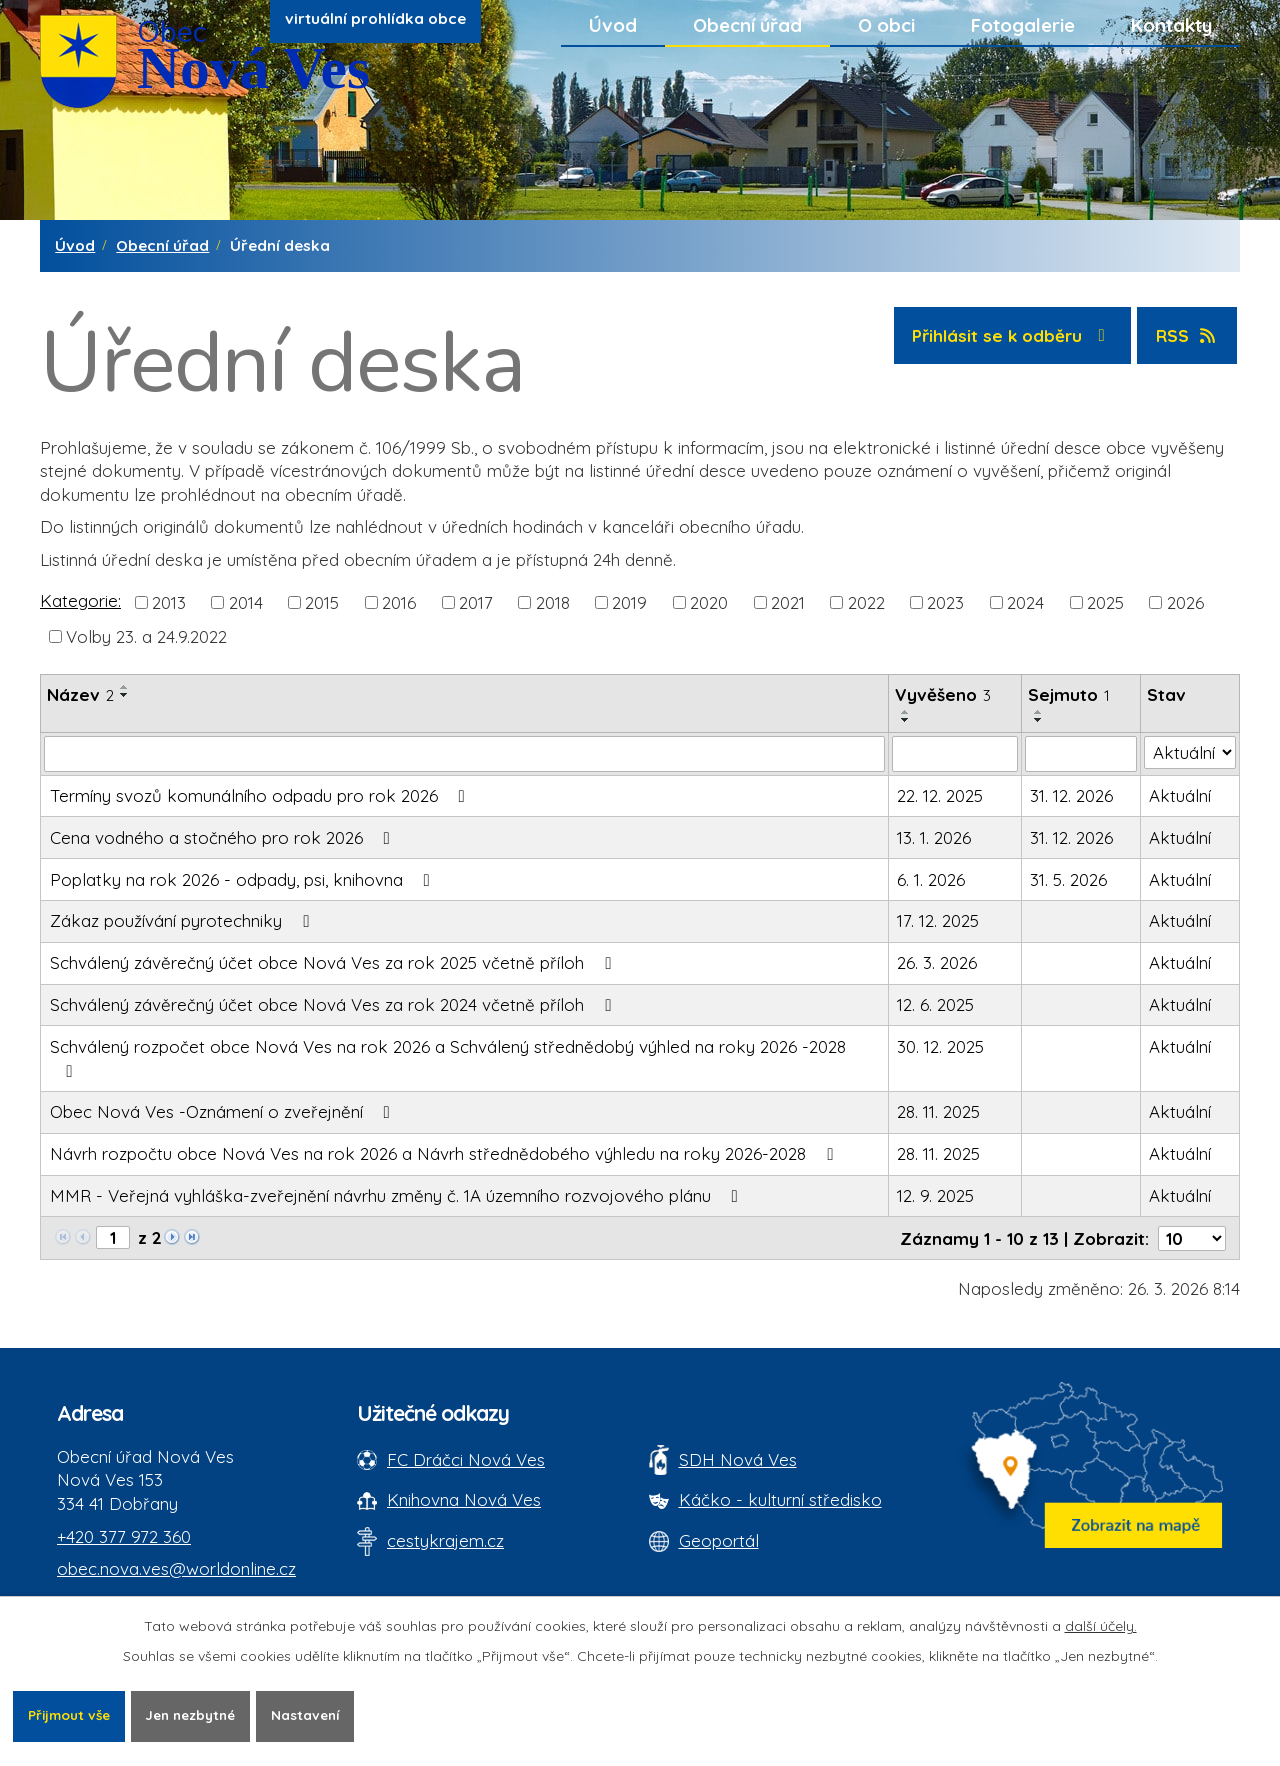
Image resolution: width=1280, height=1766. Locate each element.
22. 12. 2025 (940, 795)
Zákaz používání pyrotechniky (183, 920)
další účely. (1101, 1625)
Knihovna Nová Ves (464, 1499)
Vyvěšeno (943, 694)
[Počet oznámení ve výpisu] (1192, 1238)
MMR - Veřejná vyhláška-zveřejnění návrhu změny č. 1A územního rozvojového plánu (398, 1195)
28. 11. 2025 (938, 1111)
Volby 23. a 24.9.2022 (146, 635)
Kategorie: (80, 600)
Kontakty (1171, 25)
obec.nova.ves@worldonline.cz (176, 1568)
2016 (399, 601)
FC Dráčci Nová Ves (466, 1459)
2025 (1105, 601)
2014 (246, 601)
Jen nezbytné (202, 1715)
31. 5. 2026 (1068, 879)
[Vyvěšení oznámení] (955, 754)
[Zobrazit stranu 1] (113, 1237)
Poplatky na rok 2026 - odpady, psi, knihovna (244, 879)
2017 (476, 601)
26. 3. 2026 (937, 962)
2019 (629, 601)
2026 (1185, 601)
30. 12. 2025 (940, 1046)
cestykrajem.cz (445, 1540)
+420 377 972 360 (124, 1536)
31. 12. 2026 (1071, 795)
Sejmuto (1069, 694)
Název (80, 694)
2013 (169, 601)
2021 (788, 601)
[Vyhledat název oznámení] (464, 754)
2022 (866, 601)
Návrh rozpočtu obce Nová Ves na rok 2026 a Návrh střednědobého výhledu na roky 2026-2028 (445, 1153)
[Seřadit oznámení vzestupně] (125, 687)
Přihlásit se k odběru (1012, 335)
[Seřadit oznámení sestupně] (125, 695)
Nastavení (323, 1715)
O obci (886, 25)
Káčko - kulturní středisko (780, 1499)
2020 (709, 601)
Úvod (613, 25)
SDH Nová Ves (738, 1459)
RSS (1187, 335)
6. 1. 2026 (931, 879)
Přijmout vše (72, 1715)
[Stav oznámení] (1190, 753)
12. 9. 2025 (935, 1195)
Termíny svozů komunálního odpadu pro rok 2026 (261, 795)
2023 (945, 601)
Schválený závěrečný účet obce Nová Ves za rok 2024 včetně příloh (334, 1004)
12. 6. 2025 (935, 1004)
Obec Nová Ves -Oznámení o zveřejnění (224, 1111)
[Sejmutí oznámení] (1081, 754)
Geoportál (719, 1540)
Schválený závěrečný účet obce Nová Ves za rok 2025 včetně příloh (334, 962)
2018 (553, 601)
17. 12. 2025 (938, 920)
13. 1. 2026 (934, 837)
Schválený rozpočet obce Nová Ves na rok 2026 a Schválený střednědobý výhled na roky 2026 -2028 (448, 1058)
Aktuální (1180, 795)
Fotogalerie (1023, 25)
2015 (322, 601)
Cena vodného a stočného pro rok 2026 (224, 837)
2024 (1025, 601)
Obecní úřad (747, 25)
